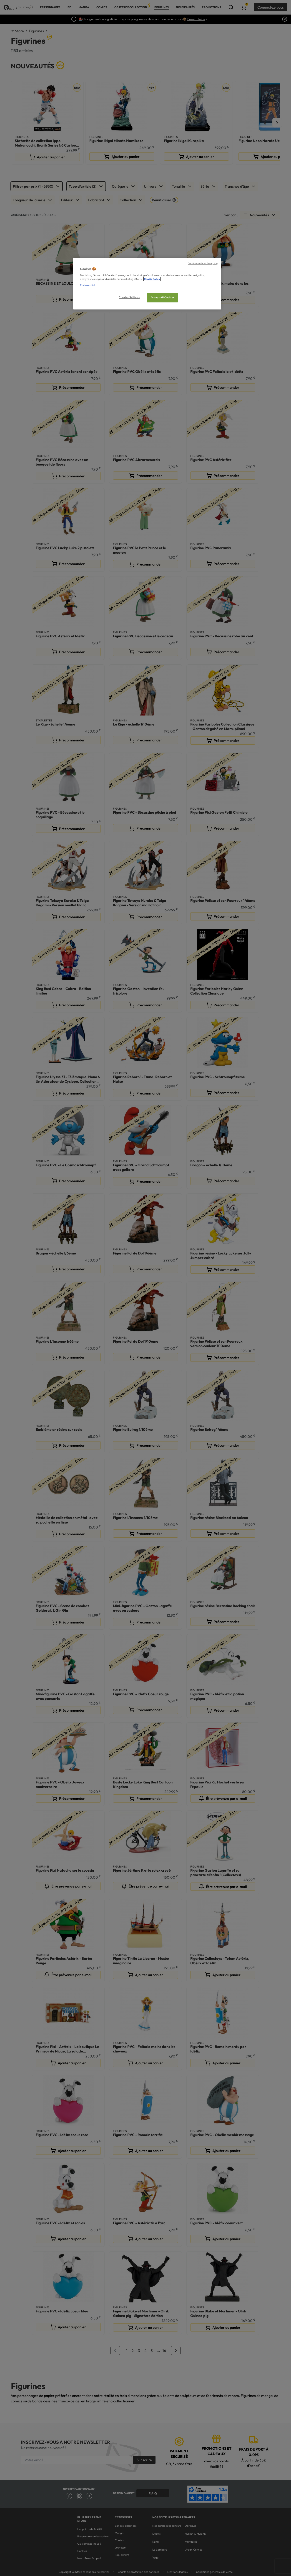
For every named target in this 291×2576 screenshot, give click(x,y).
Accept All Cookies (162, 297)
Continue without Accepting (203, 263)
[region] (147, 284)
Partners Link (88, 285)
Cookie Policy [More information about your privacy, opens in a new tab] (152, 279)
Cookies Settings (129, 297)
